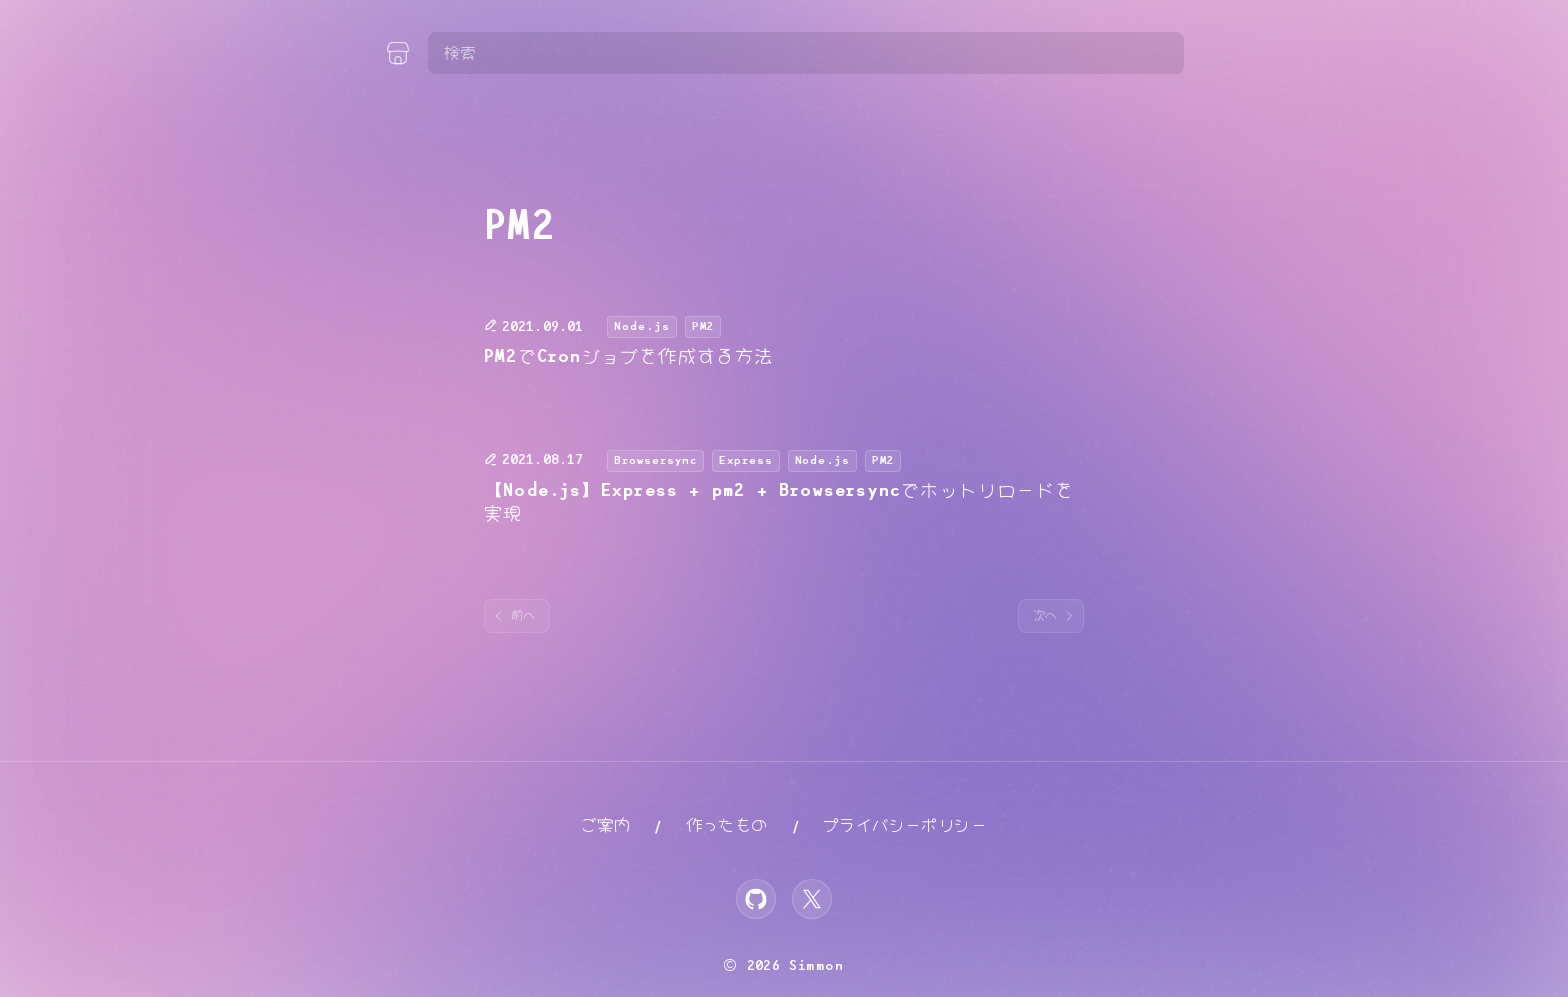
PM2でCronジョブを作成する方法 (629, 357)
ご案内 (605, 825)
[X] (812, 899)
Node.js (642, 326)
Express (746, 460)
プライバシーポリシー (905, 825)
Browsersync (655, 460)
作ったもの (727, 825)
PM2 (703, 326)
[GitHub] (756, 899)
